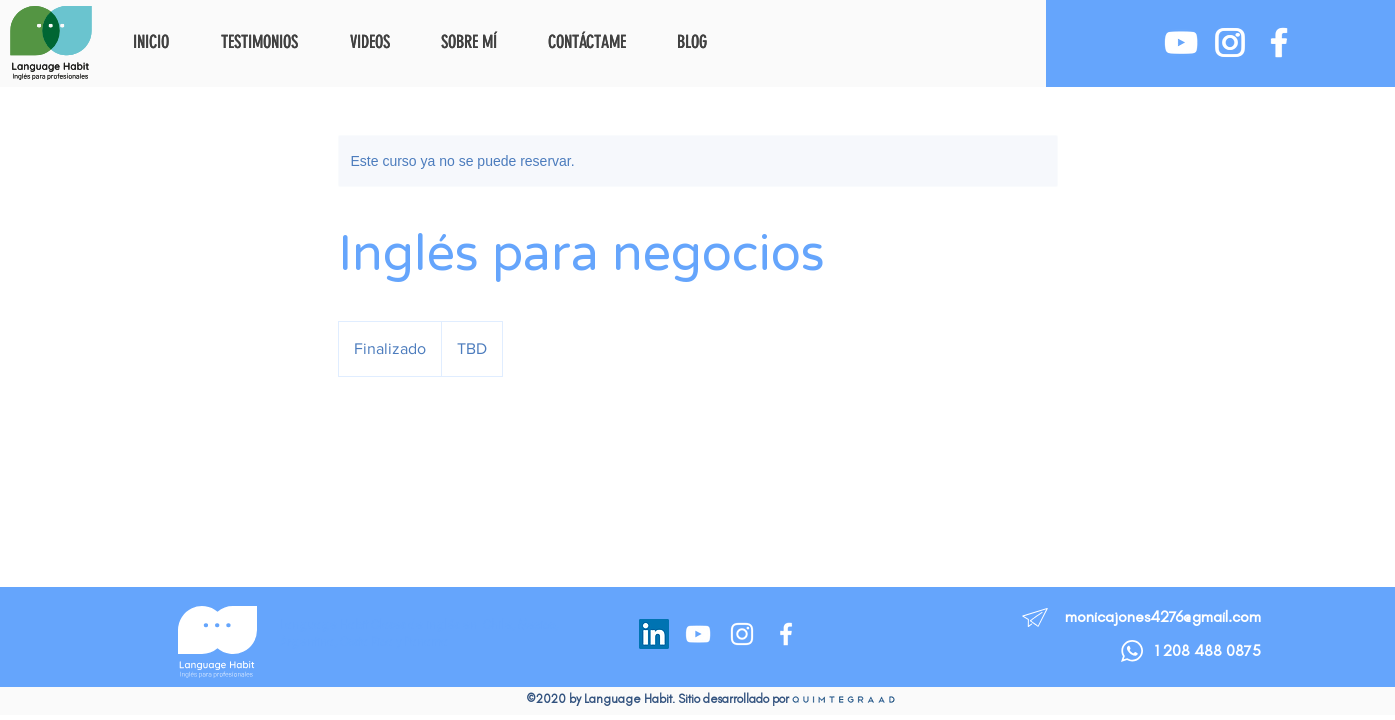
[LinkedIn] (654, 634)
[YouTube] (698, 634)
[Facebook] (786, 634)
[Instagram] (742, 634)
